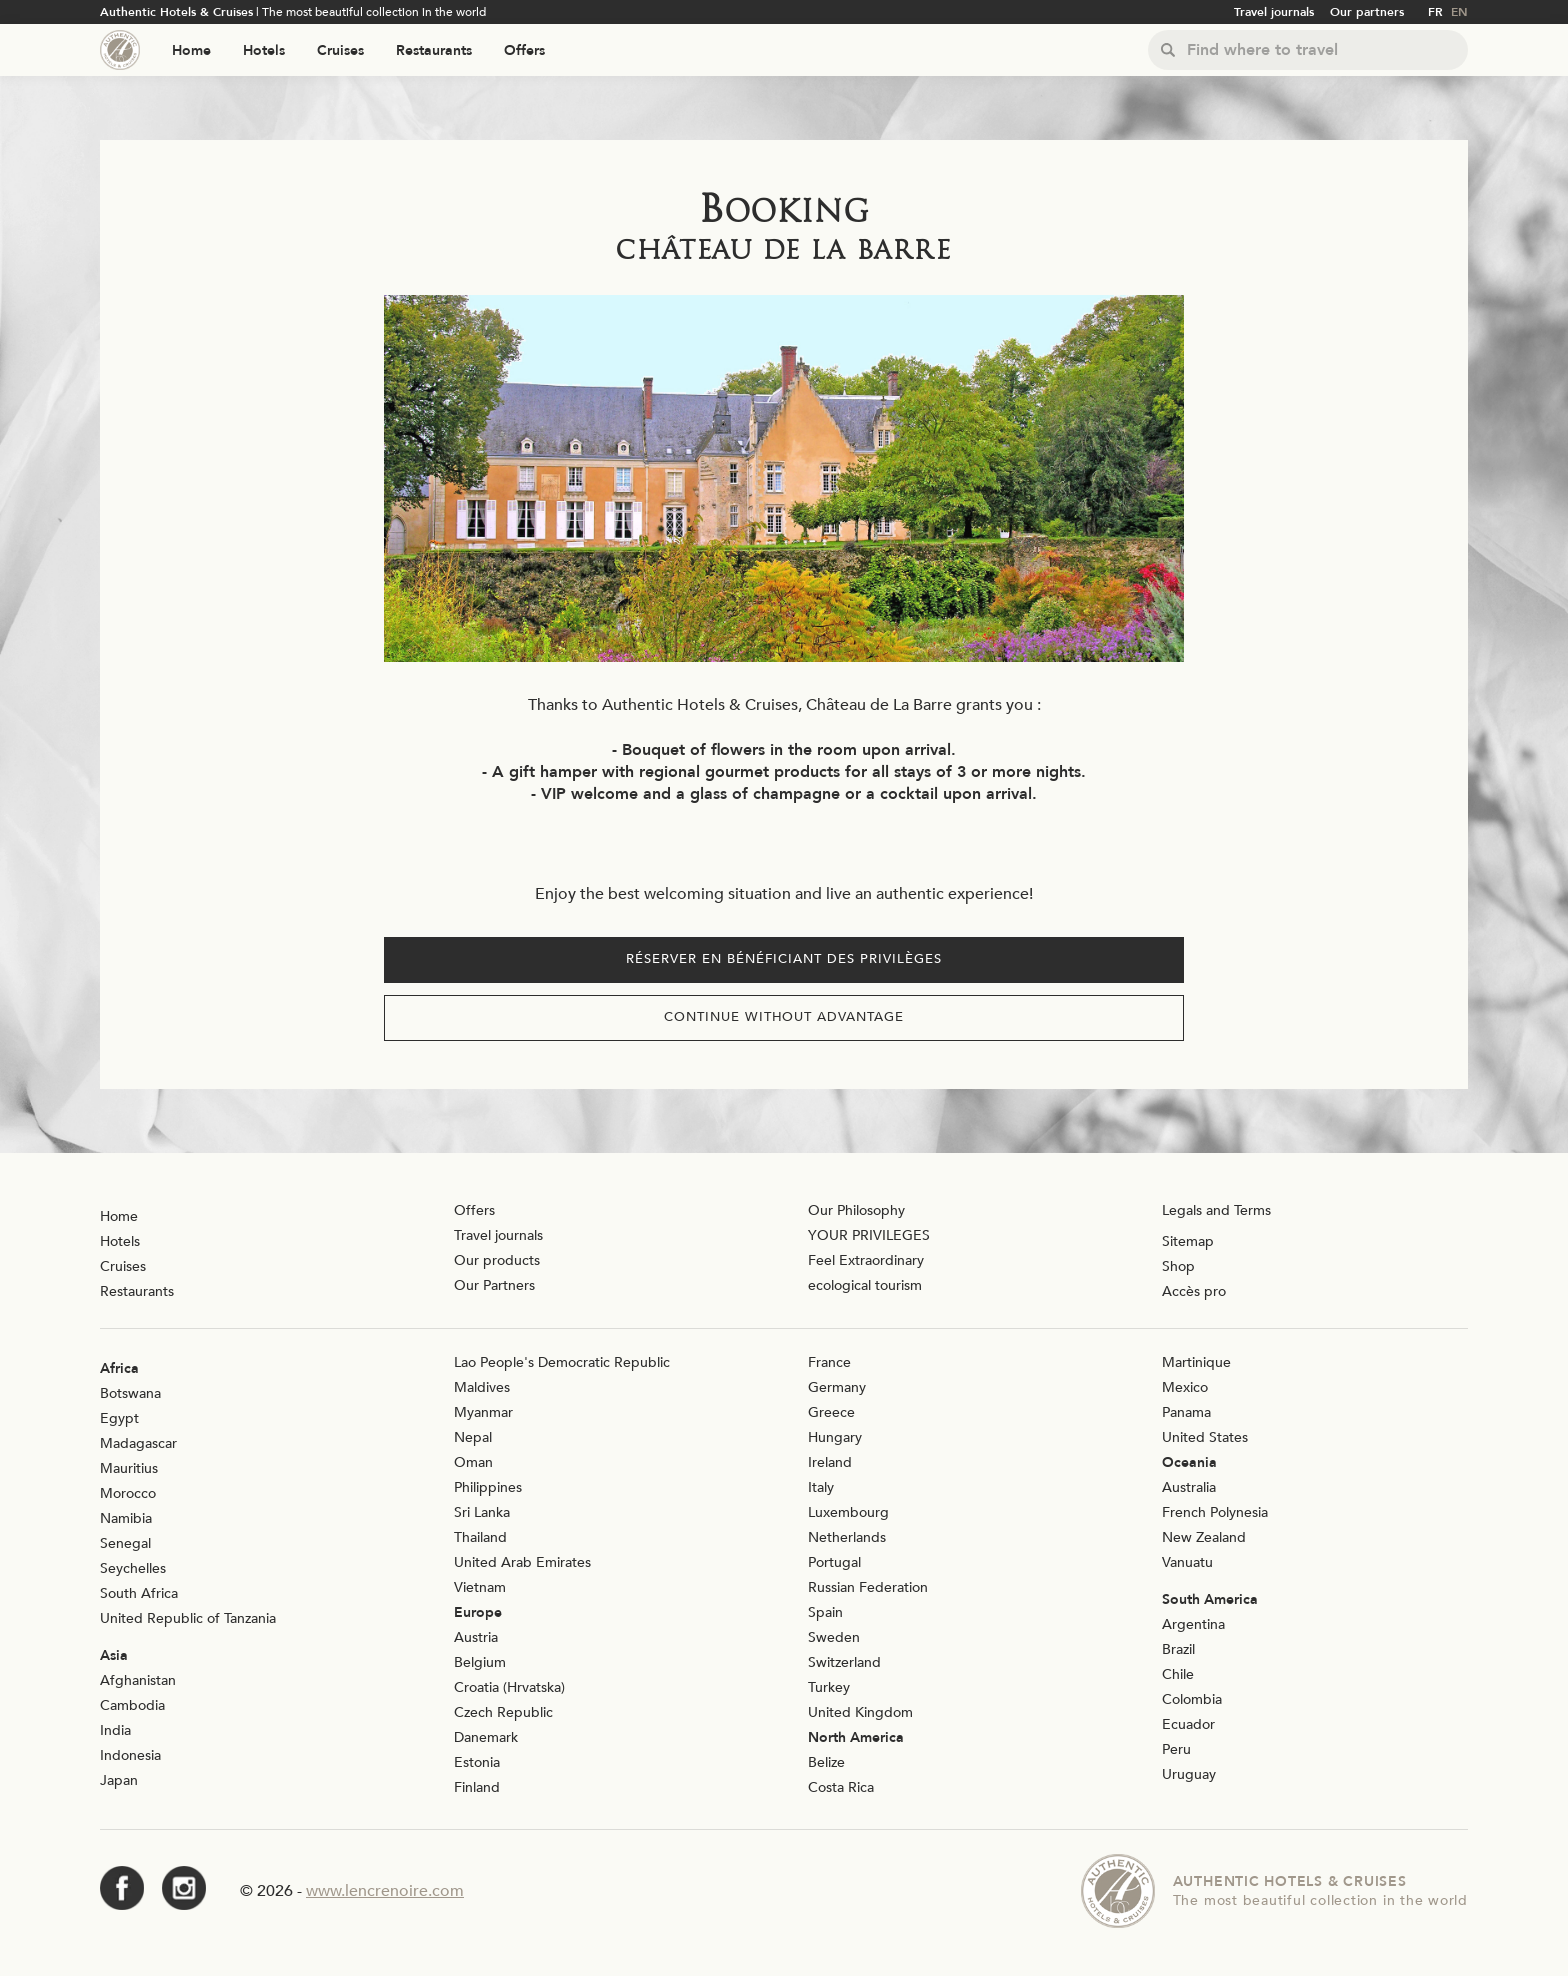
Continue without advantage (784, 1017)
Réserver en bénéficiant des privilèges (783, 959)
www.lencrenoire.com (385, 1891)
